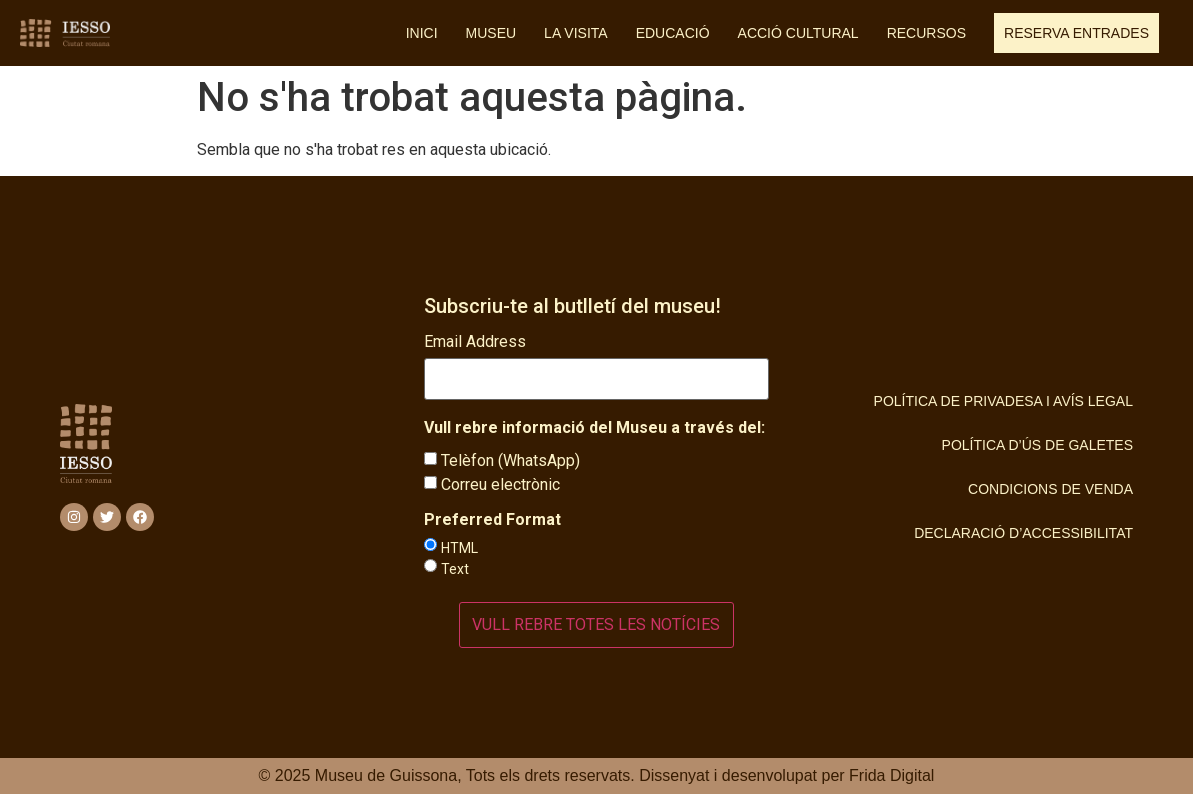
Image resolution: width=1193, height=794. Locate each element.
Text (455, 569)
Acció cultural (798, 33)
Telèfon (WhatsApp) (510, 460)
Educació (673, 33)
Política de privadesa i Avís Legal (1003, 401)
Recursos (926, 33)
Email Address (475, 342)
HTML (459, 548)
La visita (576, 33)
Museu (491, 33)
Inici (422, 33)
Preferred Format (492, 520)
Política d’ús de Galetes (1037, 445)
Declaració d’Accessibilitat (1023, 533)
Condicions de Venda (1050, 489)
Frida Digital (891, 775)
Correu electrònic (500, 484)
